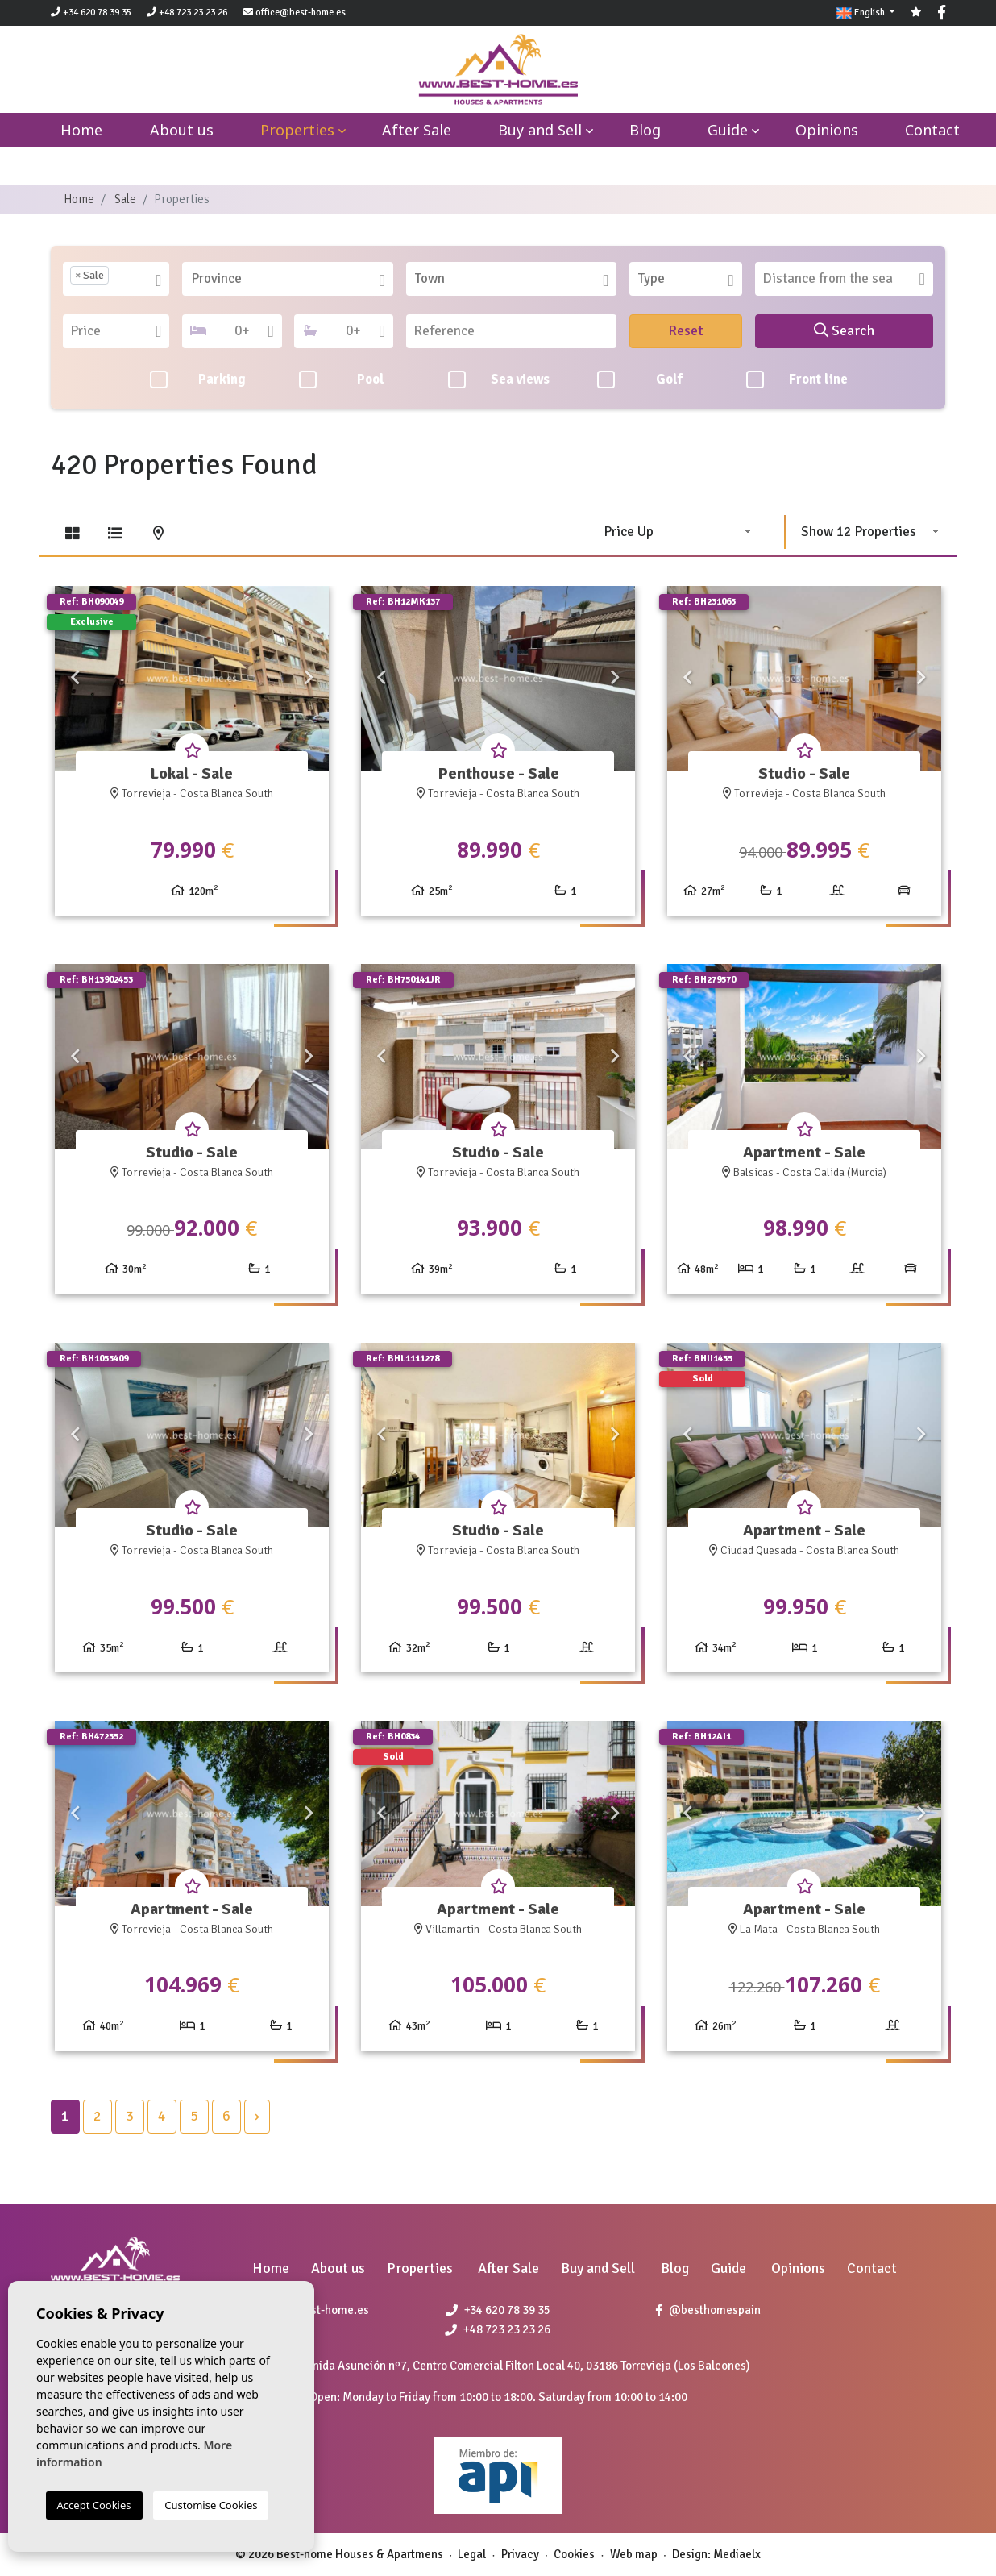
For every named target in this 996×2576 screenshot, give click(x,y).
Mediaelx (737, 2554)
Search (844, 330)
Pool (342, 379)
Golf (640, 379)
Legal (472, 2554)
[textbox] (118, 279)
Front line (797, 379)
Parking (198, 379)
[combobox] (116, 279)
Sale (125, 199)
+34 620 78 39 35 (91, 12)
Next (308, 678)
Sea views (499, 379)
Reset (685, 330)
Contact (932, 129)
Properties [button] (297, 129)
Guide (728, 129)
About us (182, 129)
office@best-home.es (300, 12)
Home (79, 199)
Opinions (826, 129)
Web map (634, 2554)
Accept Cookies (94, 2505)
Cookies (574, 2554)
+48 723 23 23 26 (187, 12)
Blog (645, 129)
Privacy (520, 2554)
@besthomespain (708, 2310)
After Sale (416, 129)
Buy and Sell (540, 129)
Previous (75, 678)
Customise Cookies (210, 2505)
